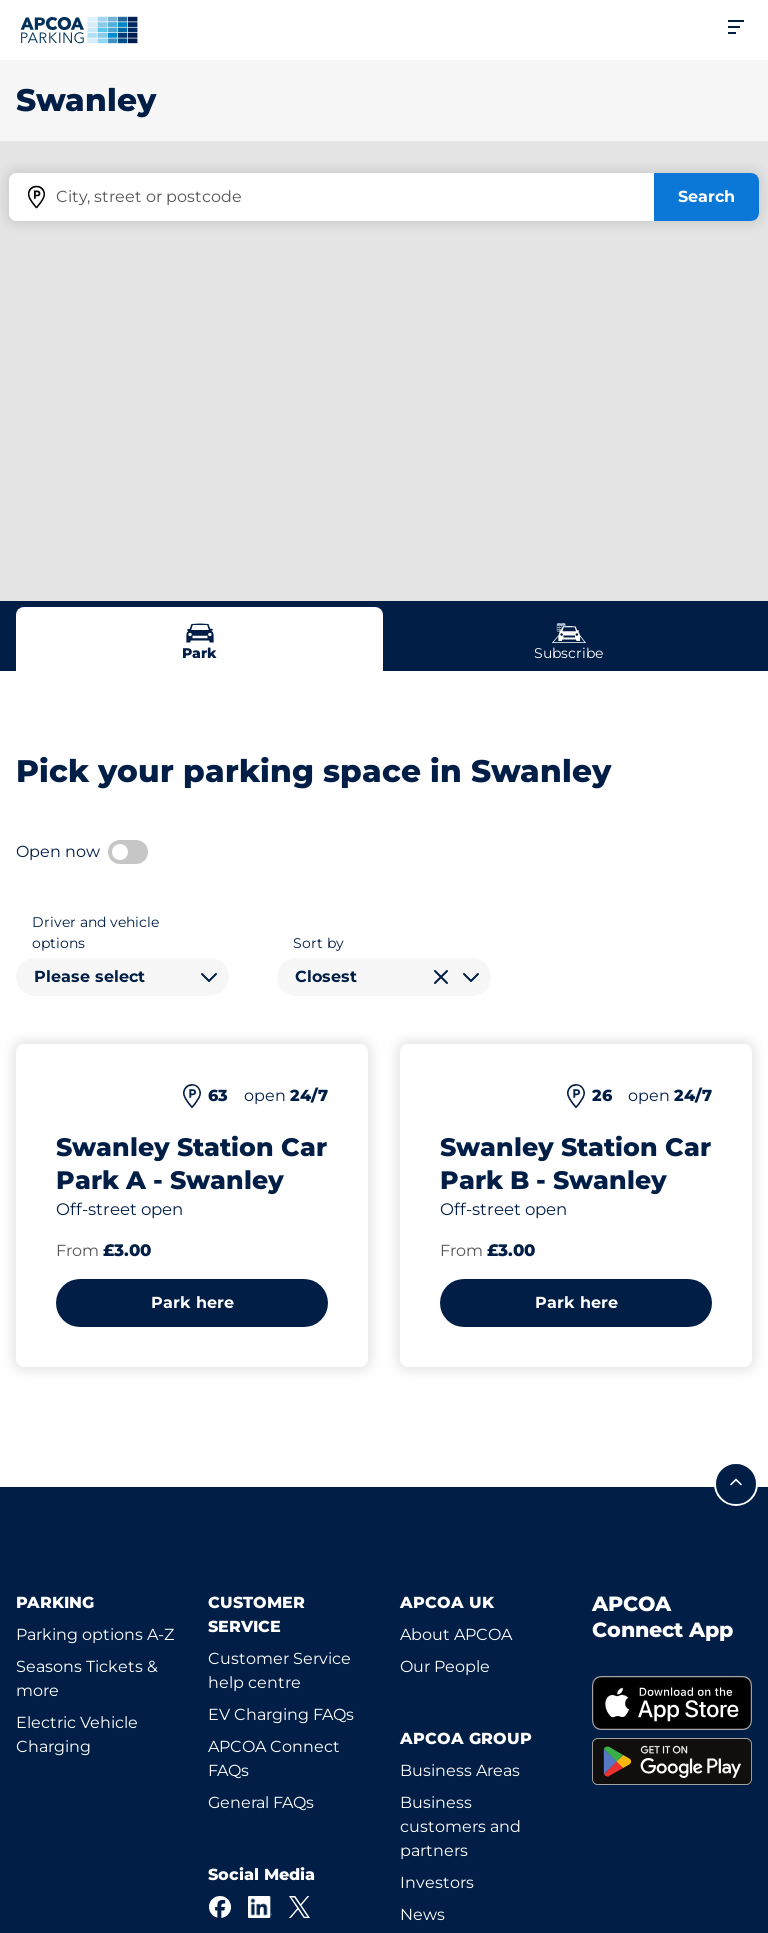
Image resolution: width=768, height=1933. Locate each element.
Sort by (318, 943)
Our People (445, 1666)
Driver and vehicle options (95, 932)
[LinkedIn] (260, 1907)
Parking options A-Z (95, 1634)
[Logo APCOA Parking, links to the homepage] (79, 30)
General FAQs (261, 1802)
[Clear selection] (441, 977)
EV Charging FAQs (281, 1714)
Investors (437, 1882)
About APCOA (456, 1634)
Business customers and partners (460, 1826)
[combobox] (122, 977)
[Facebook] (220, 1907)
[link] (672, 1702)
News (422, 1914)
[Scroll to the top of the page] (736, 1484)
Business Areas (460, 1770)
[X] (300, 1907)
